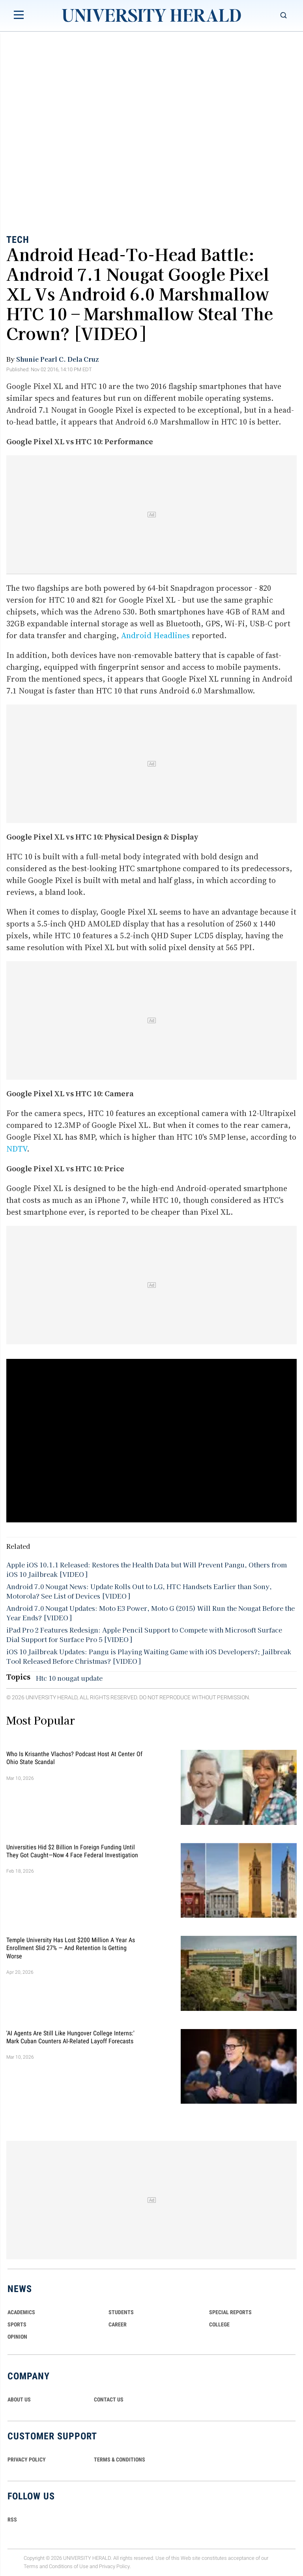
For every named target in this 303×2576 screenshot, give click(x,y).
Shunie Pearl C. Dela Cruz (57, 359)
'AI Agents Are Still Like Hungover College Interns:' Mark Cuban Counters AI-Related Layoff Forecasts (70, 2036)
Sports (16, 2324)
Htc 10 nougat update (69, 1678)
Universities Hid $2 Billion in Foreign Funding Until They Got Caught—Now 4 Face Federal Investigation (72, 1850)
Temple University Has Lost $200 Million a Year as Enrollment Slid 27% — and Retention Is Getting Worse (70, 1948)
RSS (12, 2519)
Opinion (17, 2337)
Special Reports (230, 2312)
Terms (31, 2566)
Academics (21, 2312)
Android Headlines (155, 635)
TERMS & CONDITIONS (119, 2459)
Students (121, 2312)
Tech (17, 239)
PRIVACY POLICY (26, 2459)
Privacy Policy (114, 2566)
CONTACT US (108, 2399)
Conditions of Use (68, 2566)
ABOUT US (19, 2399)
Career (117, 2324)
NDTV (16, 1148)
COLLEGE (219, 2324)
